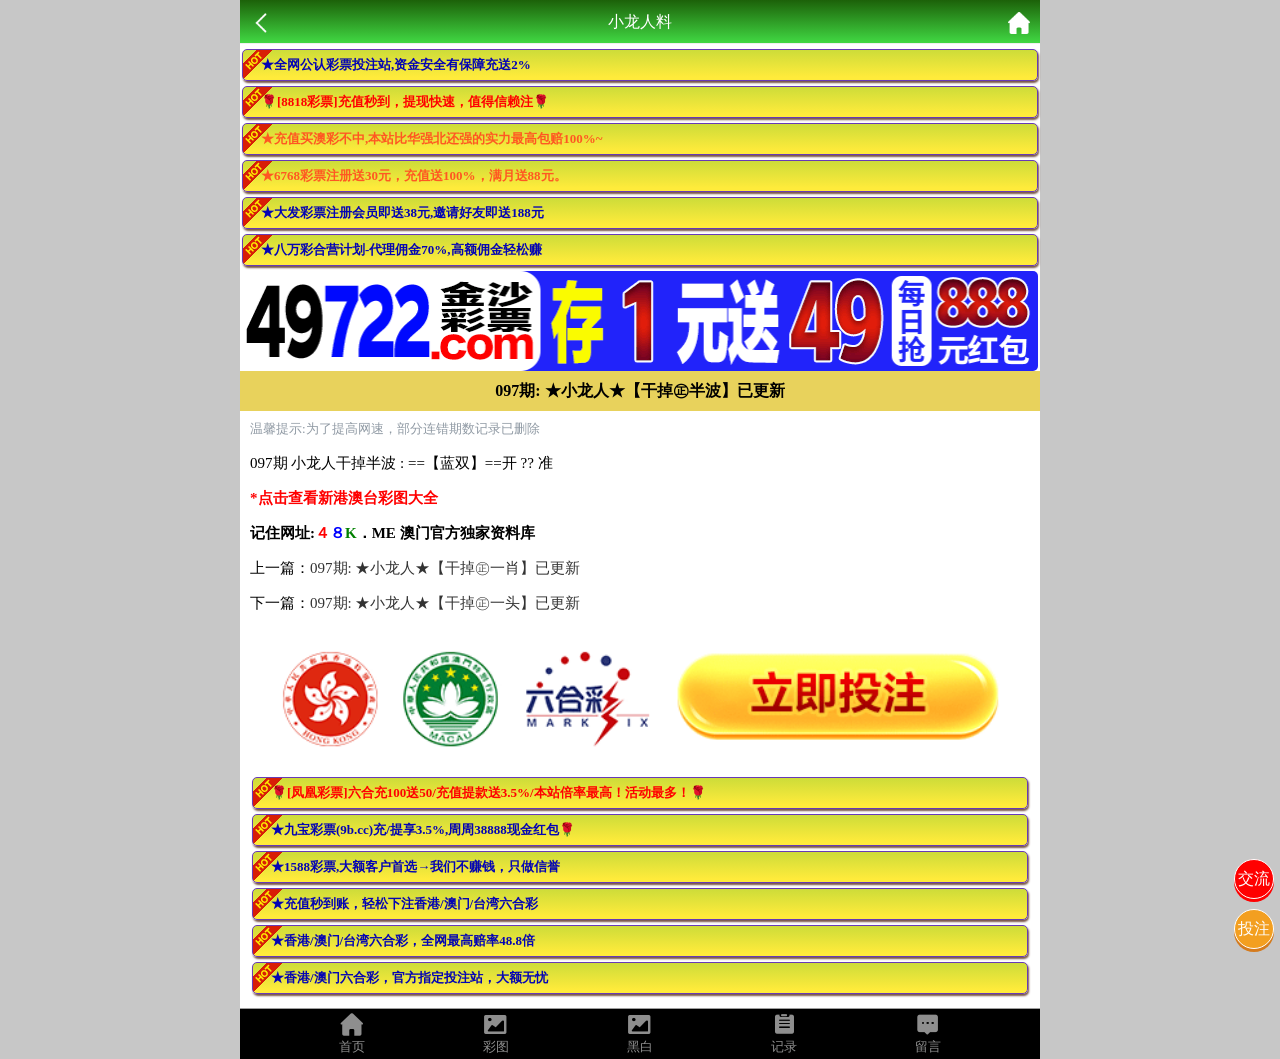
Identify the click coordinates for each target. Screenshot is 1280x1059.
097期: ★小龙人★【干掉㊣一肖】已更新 (445, 568)
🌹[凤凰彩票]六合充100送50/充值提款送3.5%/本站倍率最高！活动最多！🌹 (488, 792)
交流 (1254, 878)
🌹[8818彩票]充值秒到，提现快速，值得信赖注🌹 (405, 101)
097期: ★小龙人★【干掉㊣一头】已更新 (445, 603)
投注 (1254, 928)
